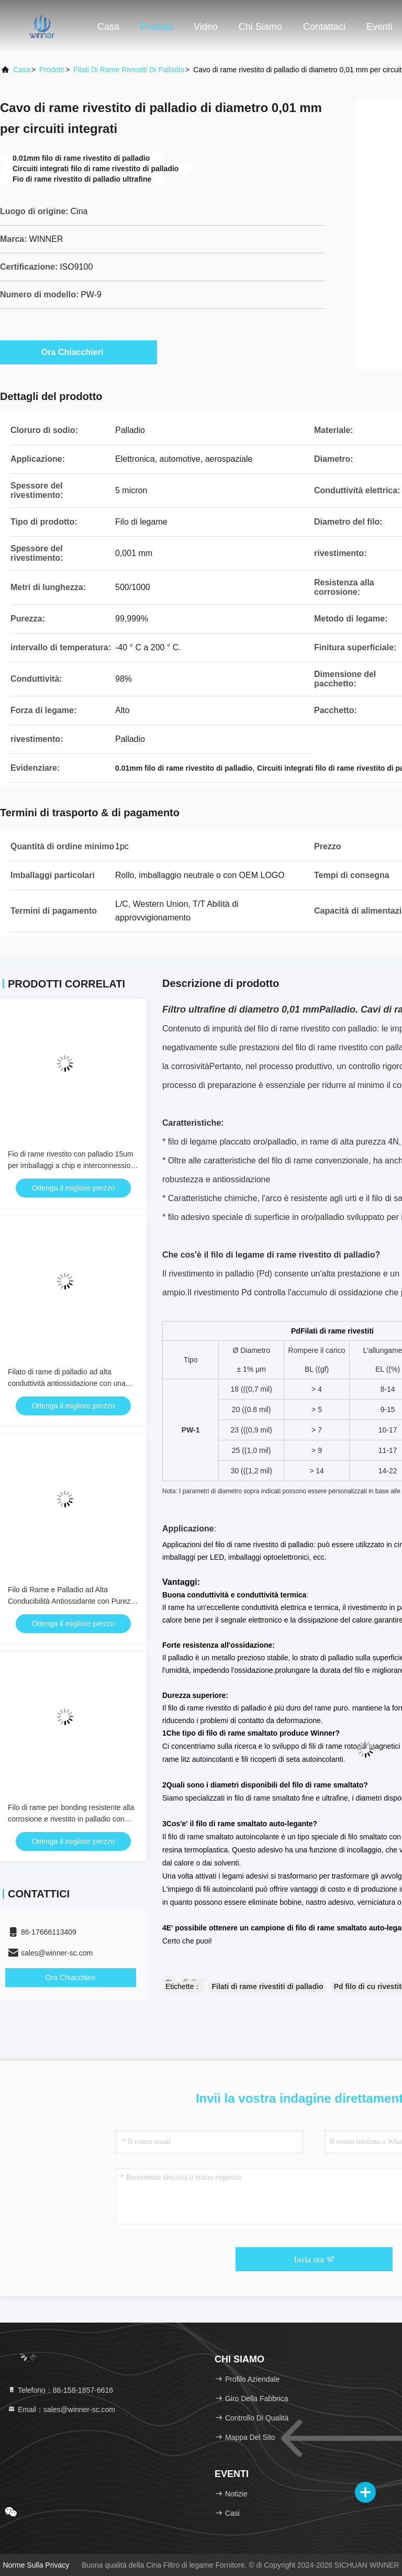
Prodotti (156, 26)
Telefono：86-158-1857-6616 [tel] (60, 2390)
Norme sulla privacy (36, 2565)
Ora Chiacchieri (78, 352)
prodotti (51, 69)
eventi (379, 26)
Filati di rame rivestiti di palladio (128, 69)
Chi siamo (260, 26)
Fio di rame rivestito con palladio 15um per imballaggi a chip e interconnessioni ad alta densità (72, 1165)
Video (206, 26)
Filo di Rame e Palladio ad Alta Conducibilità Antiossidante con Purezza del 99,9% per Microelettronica (73, 1601)
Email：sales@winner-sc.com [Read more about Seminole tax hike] (61, 2409)
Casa (108, 26)
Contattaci (324, 26)
